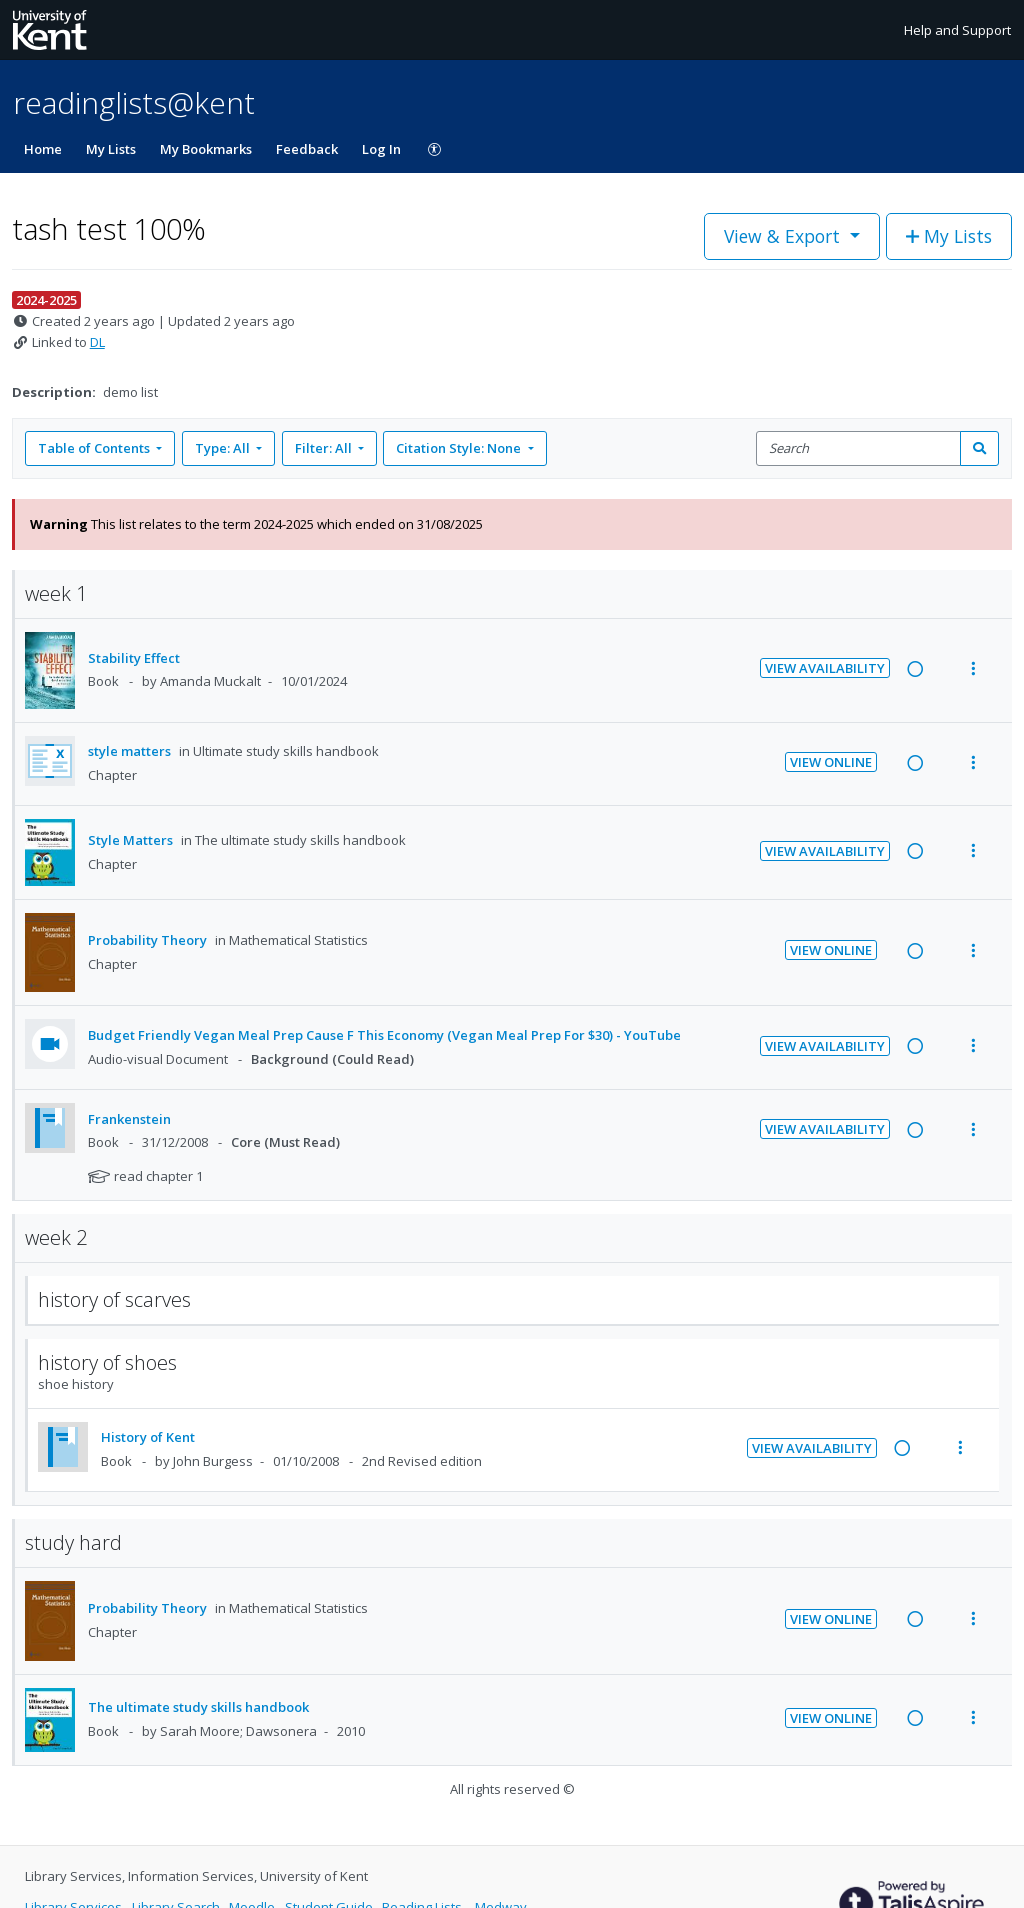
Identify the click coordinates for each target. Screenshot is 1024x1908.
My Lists (111, 149)
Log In (381, 149)
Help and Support (957, 30)
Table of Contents (95, 448)
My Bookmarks (206, 149)
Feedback (307, 149)
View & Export (784, 236)
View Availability (825, 668)
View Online (831, 762)
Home (43, 149)
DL (97, 342)
